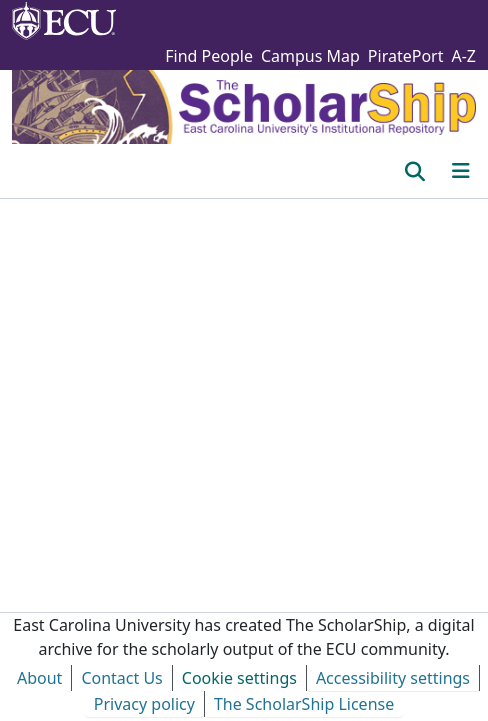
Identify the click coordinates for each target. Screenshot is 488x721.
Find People (209, 56)
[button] (414, 171)
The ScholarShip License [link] (304, 704)
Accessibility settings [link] (393, 678)
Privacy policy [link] (144, 704)
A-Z (463, 56)
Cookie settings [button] (239, 678)
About (39, 678)
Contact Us (121, 678)
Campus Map (310, 56)
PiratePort (406, 56)
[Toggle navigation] (461, 171)
